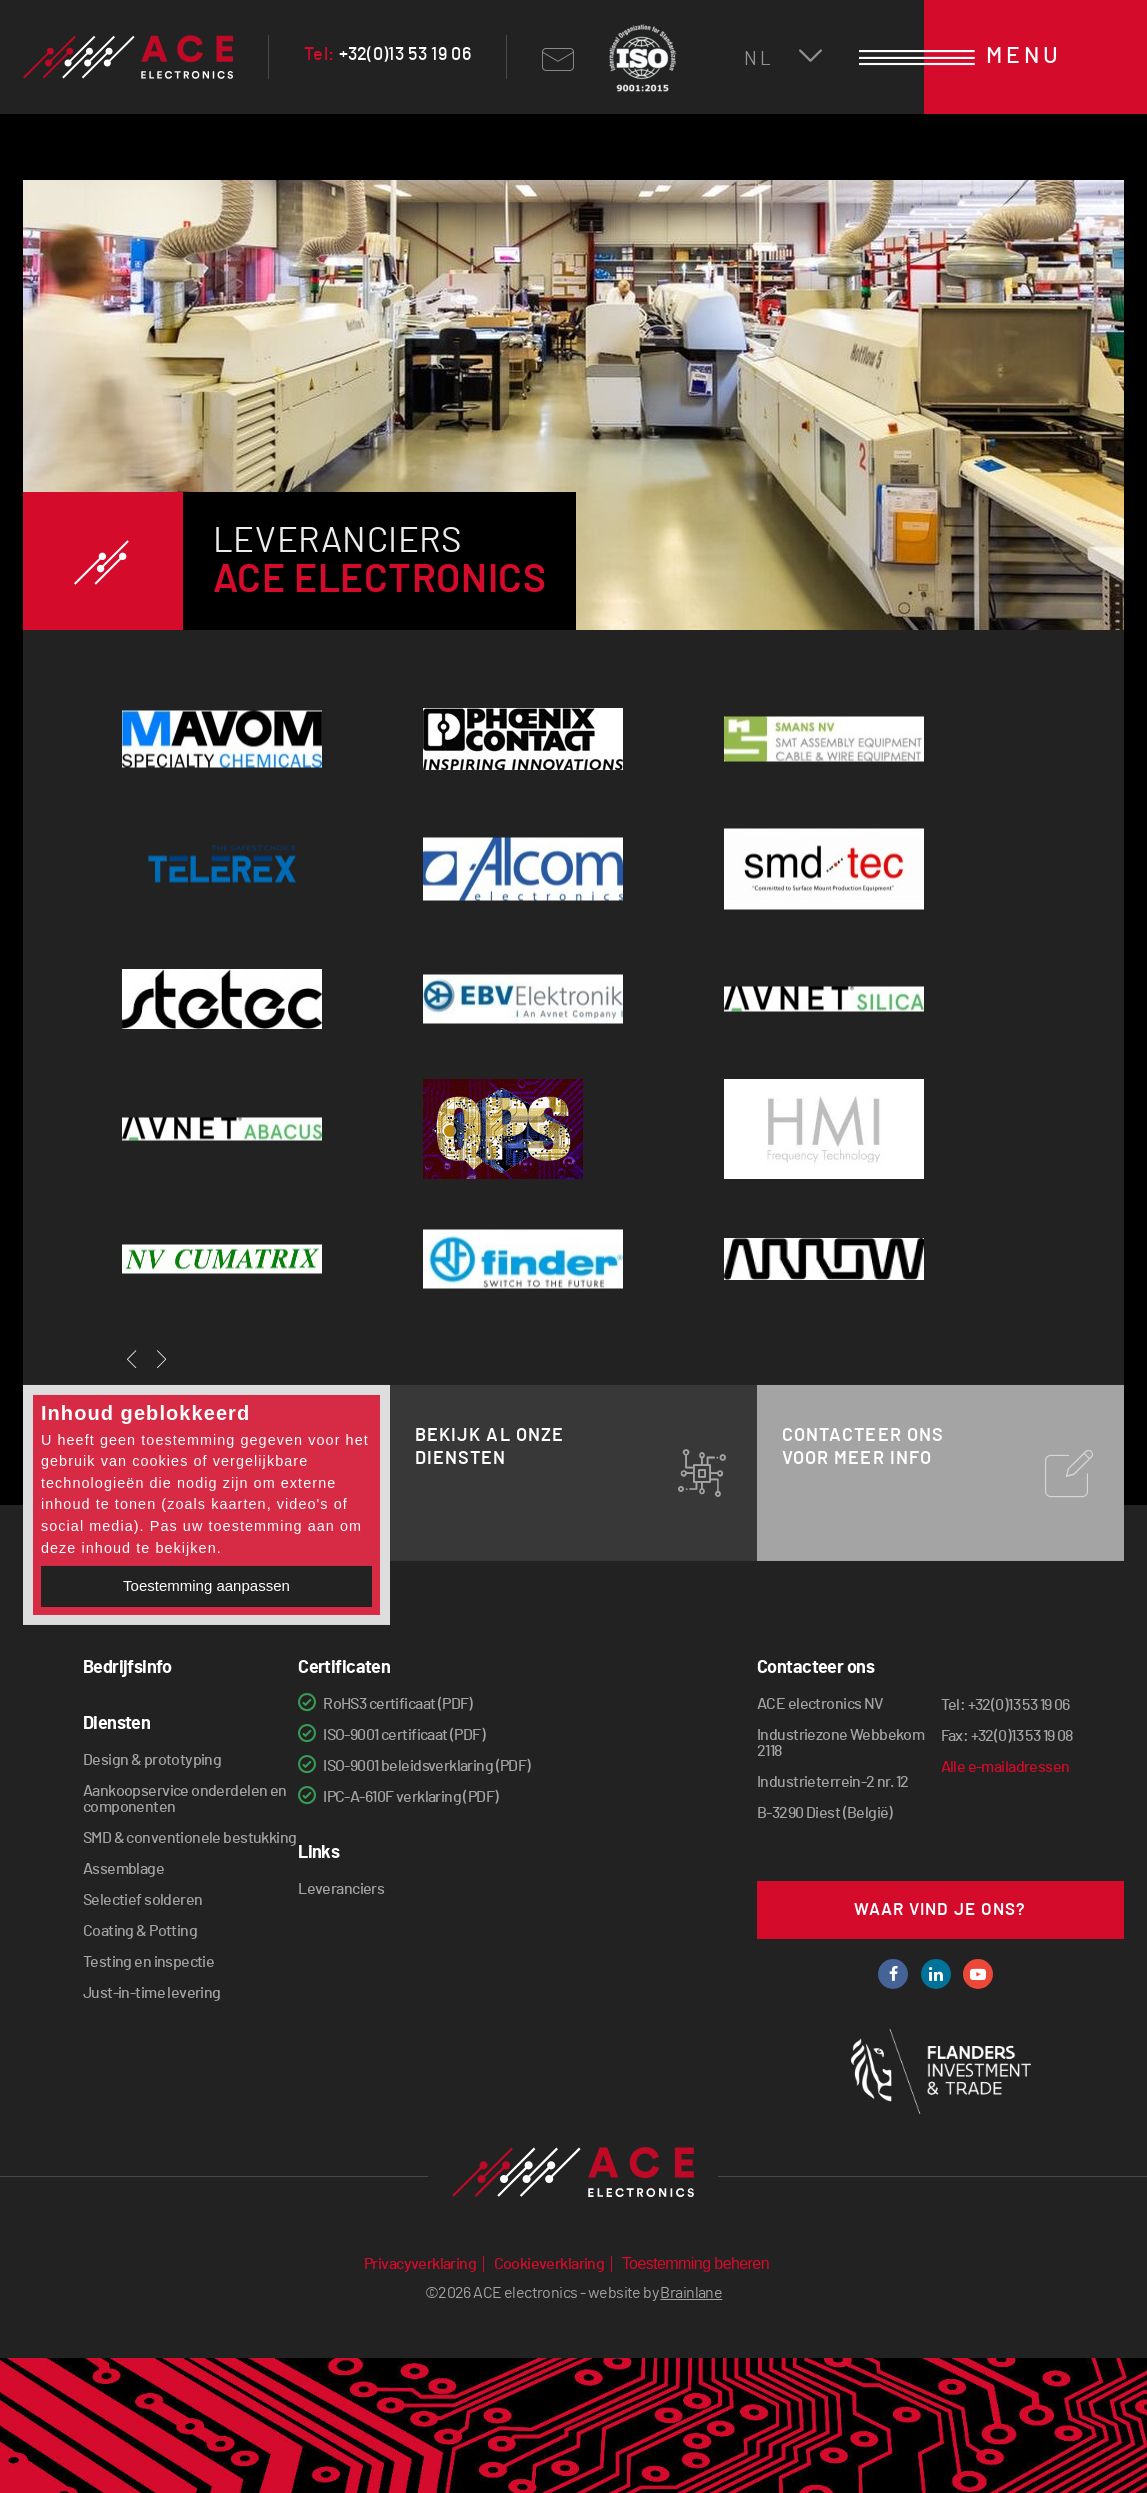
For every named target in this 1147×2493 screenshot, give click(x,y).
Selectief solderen (143, 1900)
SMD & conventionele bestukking (190, 1838)
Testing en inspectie (148, 1962)
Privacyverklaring (420, 2264)
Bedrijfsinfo (127, 1668)
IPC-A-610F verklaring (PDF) (410, 1797)
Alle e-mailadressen (1005, 1767)
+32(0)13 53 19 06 (387, 55)
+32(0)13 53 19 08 (1022, 1736)
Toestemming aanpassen (206, 1585)
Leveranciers (341, 1889)
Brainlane (691, 2293)
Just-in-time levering (152, 1993)
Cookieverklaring (549, 2264)
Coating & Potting (140, 1931)
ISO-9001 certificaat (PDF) (404, 1735)
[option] (574, 437)
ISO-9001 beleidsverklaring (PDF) (426, 1766)
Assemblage (123, 1869)
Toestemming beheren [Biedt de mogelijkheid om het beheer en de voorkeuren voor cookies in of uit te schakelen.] (695, 2263)
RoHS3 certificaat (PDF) (398, 1704)
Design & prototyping (152, 1760)
